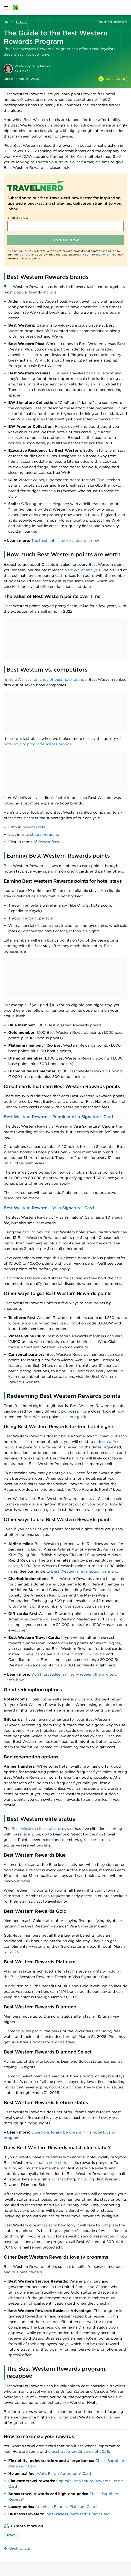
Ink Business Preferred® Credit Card (77, 2514)
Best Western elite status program (43, 1828)
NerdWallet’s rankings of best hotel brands (47, 679)
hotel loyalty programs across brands (37, 744)
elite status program (40, 834)
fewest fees (48, 842)
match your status (52, 2162)
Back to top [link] (20, 2548)
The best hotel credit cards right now (65, 540)
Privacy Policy (100, 254)
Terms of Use (22, 254)
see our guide (74, 1417)
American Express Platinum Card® (66, 2506)
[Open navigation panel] (6, 7)
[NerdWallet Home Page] (16, 7)
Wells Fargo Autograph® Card (64, 2473)
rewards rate (34, 827)
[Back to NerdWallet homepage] (6, 22)
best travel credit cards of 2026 (80, 2451)
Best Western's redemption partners (84, 1571)
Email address (17, 217)
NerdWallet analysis (82, 570)
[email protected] (46, 2247)
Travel (21, 22)
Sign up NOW (65, 240)
